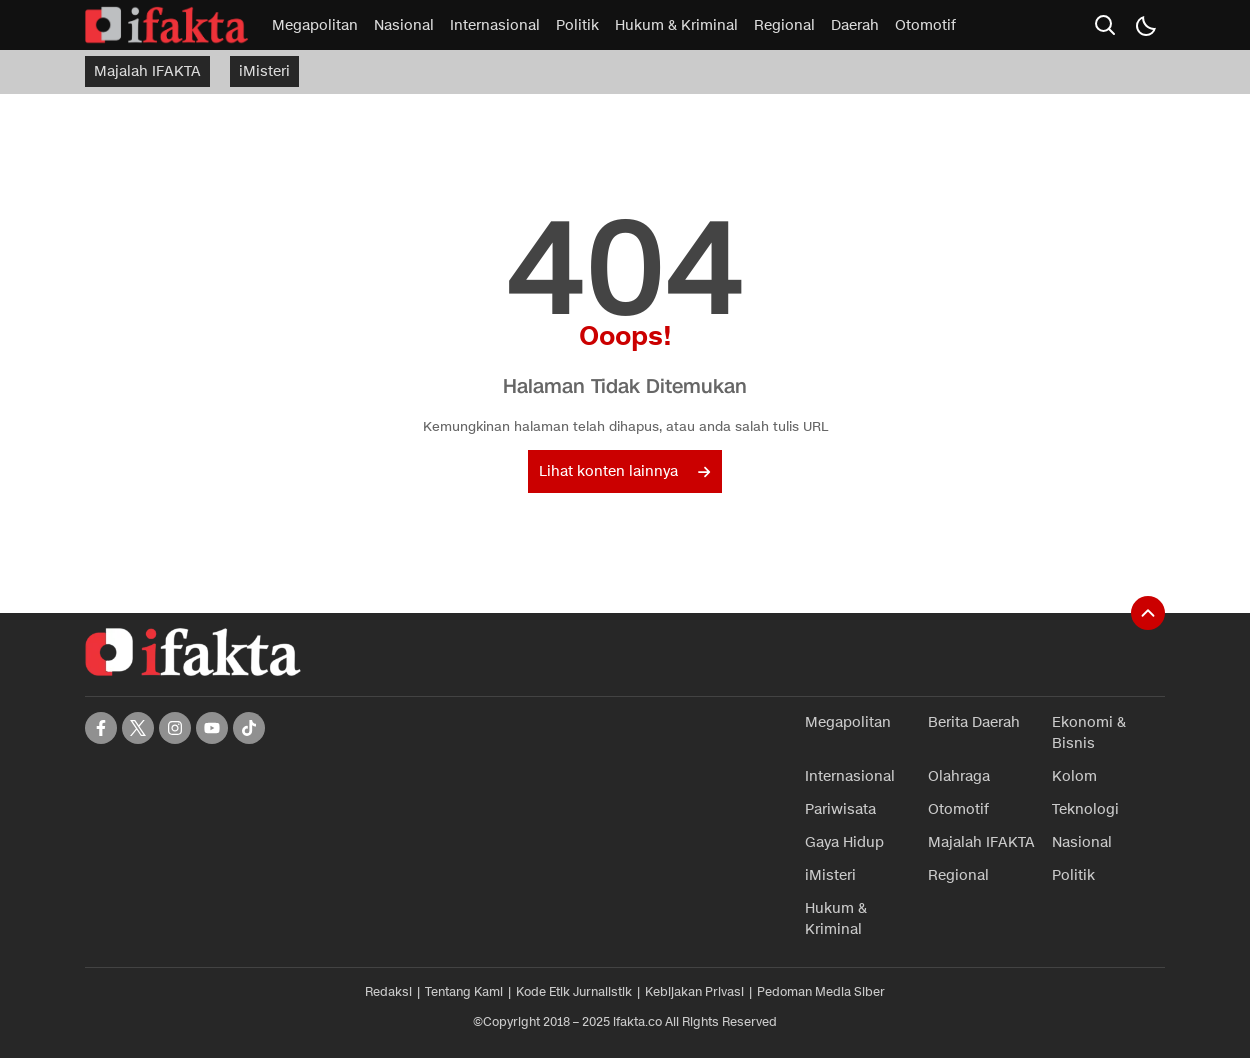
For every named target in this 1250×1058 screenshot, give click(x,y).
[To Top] (1148, 613)
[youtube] (212, 728)
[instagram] (175, 728)
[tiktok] (249, 728)
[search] (1105, 25)
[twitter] (138, 728)
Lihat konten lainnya (624, 471)
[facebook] (101, 728)
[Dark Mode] (1145, 25)
